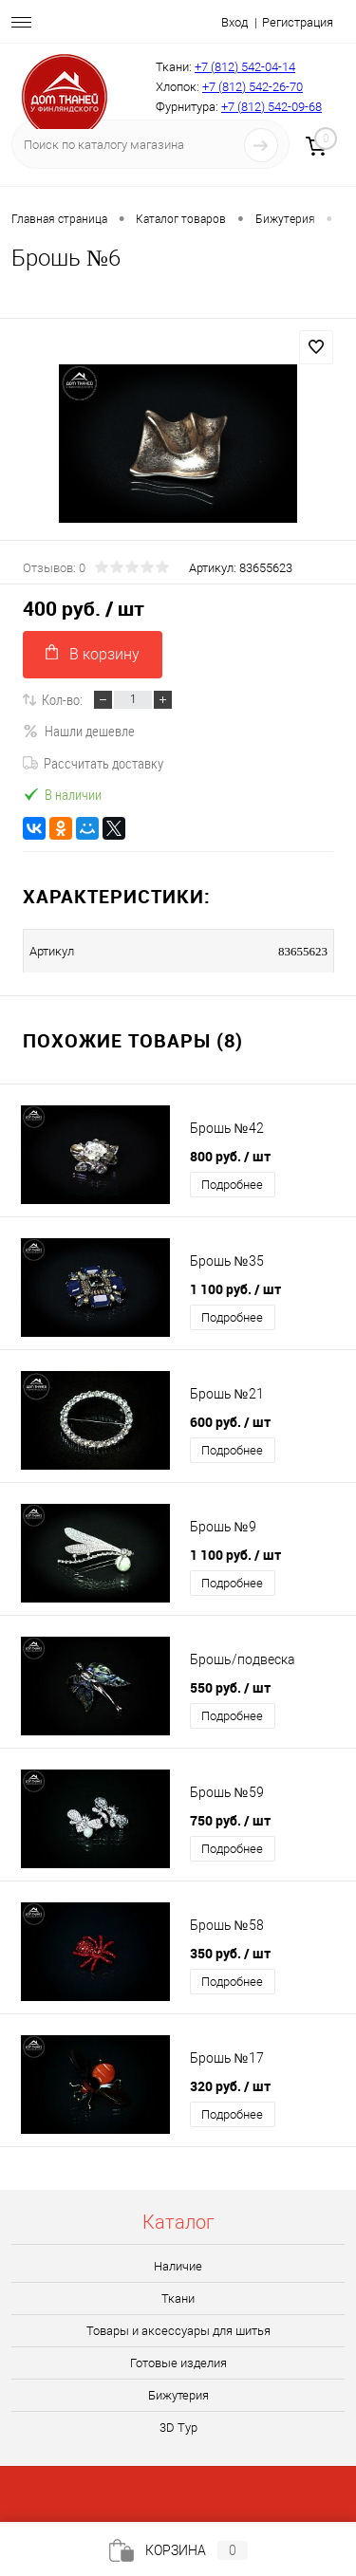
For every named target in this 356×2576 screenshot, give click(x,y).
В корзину (93, 653)
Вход (234, 22)
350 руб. (230, 1953)
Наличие (178, 2266)
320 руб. (230, 2086)
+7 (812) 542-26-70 (252, 87)
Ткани (178, 2298)
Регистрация (297, 22)
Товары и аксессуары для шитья (178, 2331)
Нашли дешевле (79, 730)
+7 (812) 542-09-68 (271, 107)
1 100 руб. (235, 1289)
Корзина (178, 2550)
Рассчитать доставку (93, 762)
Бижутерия (178, 2395)
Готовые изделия (178, 2363)
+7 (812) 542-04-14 (245, 67)
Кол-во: (62, 699)
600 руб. (230, 1422)
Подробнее (232, 1184)
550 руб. (230, 1687)
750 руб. (230, 1820)
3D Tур (178, 2427)
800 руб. (230, 1156)
